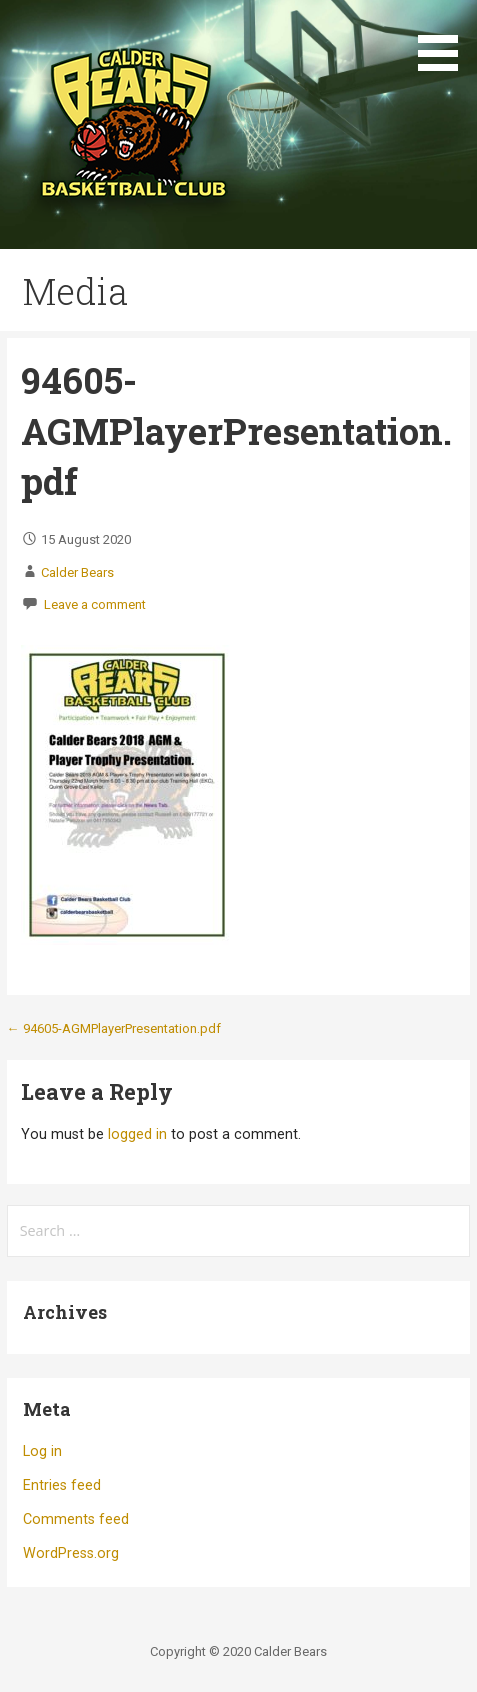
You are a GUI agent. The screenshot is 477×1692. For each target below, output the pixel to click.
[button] (445, 39)
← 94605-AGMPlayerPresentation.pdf (114, 1028)
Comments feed (76, 1519)
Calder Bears (77, 572)
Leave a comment (95, 604)
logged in (137, 1134)
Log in (42, 1451)
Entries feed (62, 1485)
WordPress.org (71, 1553)
